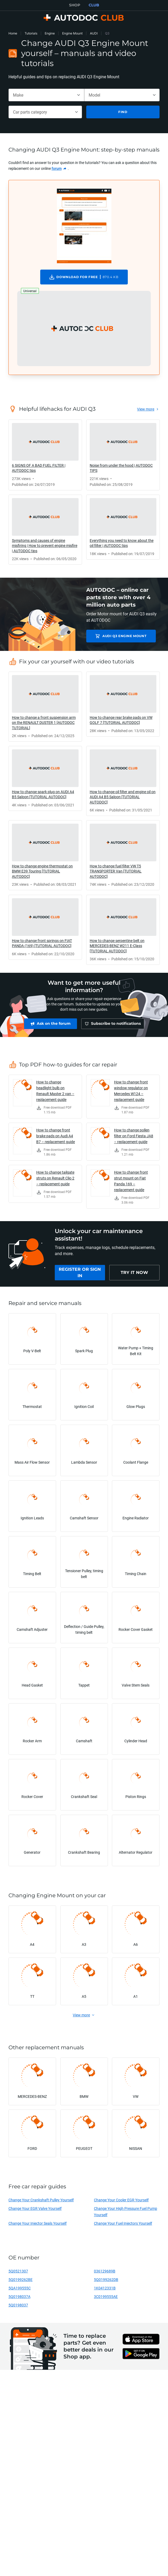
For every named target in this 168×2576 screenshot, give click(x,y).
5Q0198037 (18, 2307)
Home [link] (12, 33)
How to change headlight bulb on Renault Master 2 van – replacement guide (55, 1093)
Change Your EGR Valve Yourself (35, 2211)
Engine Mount (72, 33)
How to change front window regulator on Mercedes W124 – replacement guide (131, 1093)
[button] (84, 328)
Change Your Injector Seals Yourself (37, 2225)
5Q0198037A (19, 2299)
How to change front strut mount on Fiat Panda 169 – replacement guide (131, 1183)
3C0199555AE (106, 2299)
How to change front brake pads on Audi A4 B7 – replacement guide (55, 1138)
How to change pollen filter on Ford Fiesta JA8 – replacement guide (133, 1138)
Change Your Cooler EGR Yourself (121, 2202)
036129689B (104, 2273)
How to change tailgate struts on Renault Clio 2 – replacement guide (55, 1180)
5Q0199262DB (106, 2282)
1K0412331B (105, 2290)
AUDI (94, 33)
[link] (59, 168)
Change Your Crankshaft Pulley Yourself (41, 2202)
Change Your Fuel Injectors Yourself (123, 2225)
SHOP (74, 5)
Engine (50, 33)
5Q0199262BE (20, 2282)
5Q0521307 (18, 2273)
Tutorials (31, 33)
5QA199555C (19, 2290)
